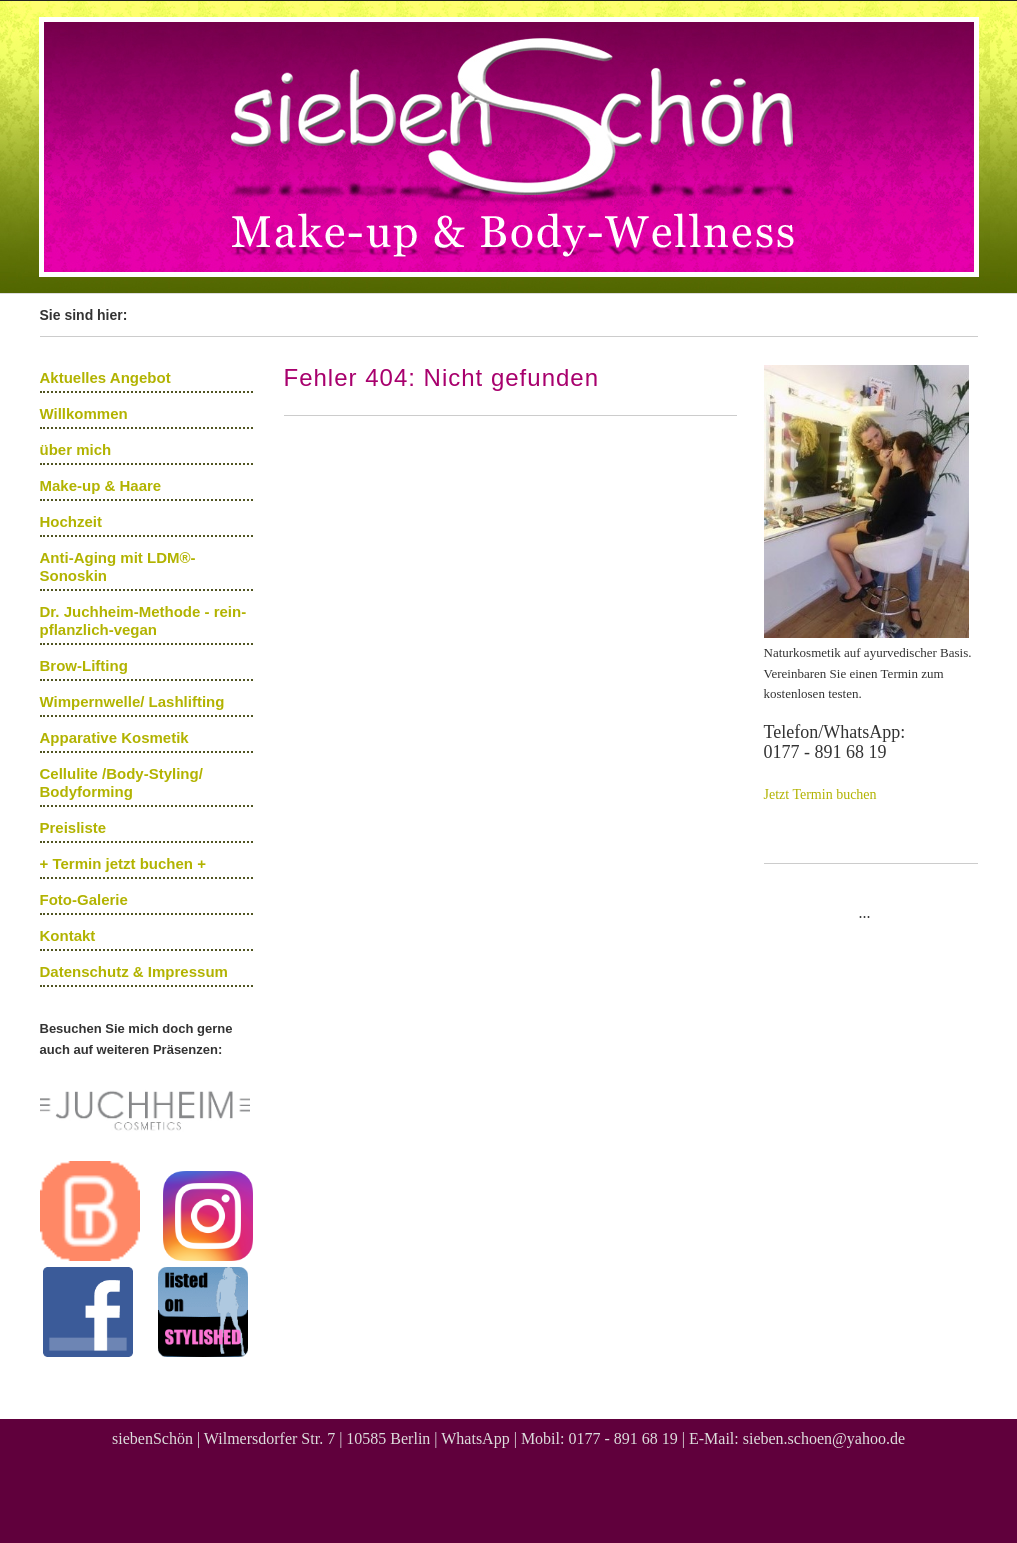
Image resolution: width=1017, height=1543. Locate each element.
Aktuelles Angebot (105, 377)
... (865, 912)
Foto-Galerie (84, 899)
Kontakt (68, 935)
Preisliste (73, 827)
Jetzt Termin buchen (820, 794)
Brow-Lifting (84, 665)
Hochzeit (71, 521)
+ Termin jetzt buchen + (123, 863)
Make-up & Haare (101, 485)
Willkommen (84, 413)
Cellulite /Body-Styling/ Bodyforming (121, 782)
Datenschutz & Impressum (134, 971)
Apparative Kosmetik (114, 737)
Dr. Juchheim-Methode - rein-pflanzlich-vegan (143, 620)
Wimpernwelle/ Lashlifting (132, 701)
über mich (76, 449)
